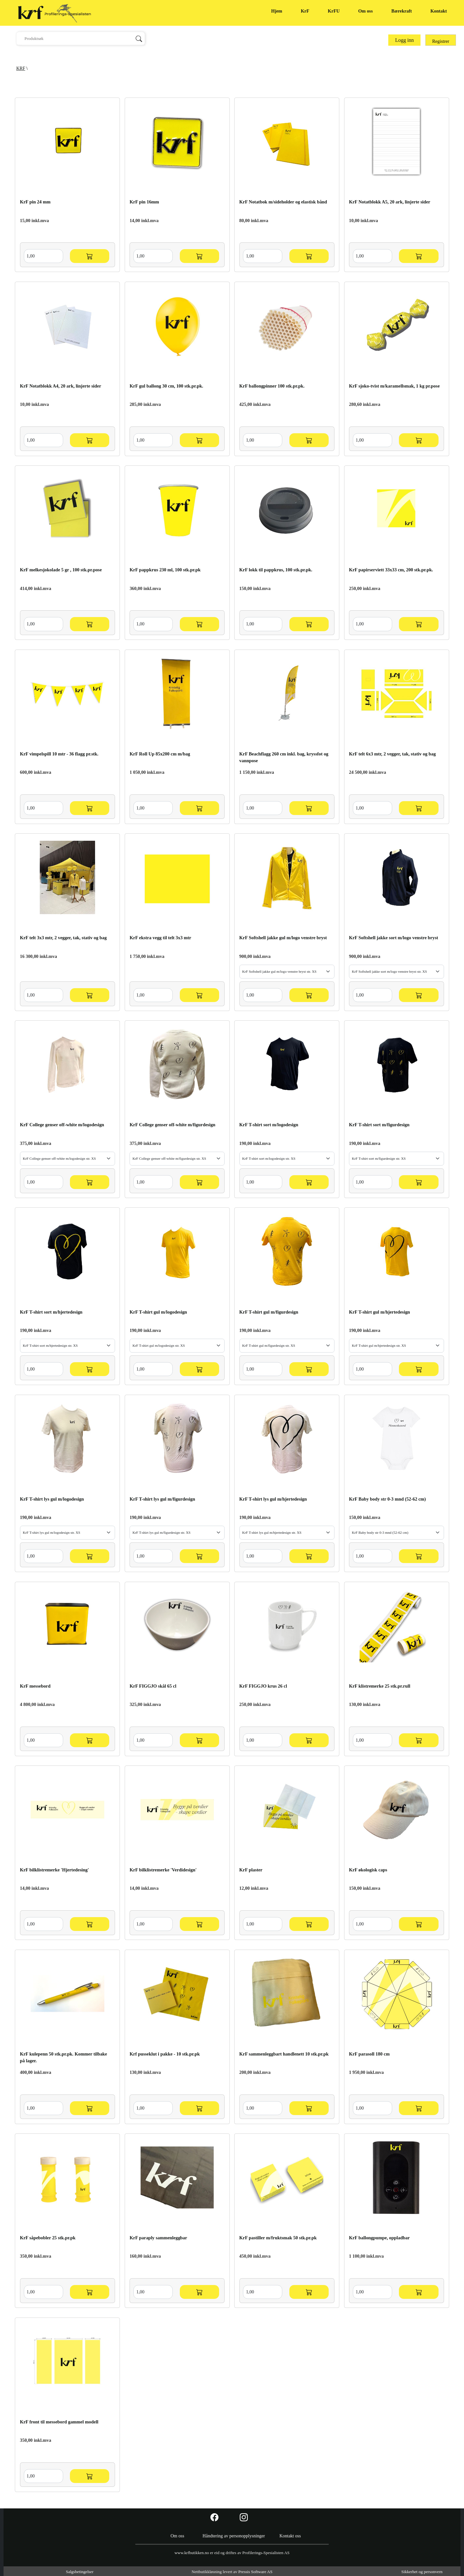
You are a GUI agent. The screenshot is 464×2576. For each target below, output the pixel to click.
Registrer (440, 41)
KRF (20, 68)
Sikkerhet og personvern (422, 2571)
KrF (305, 11)
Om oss (365, 11)
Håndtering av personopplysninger (234, 2536)
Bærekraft (401, 11)
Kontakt (438, 11)
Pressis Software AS (255, 2571)
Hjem (276, 11)
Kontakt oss (290, 2536)
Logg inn (404, 40)
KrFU (334, 11)
